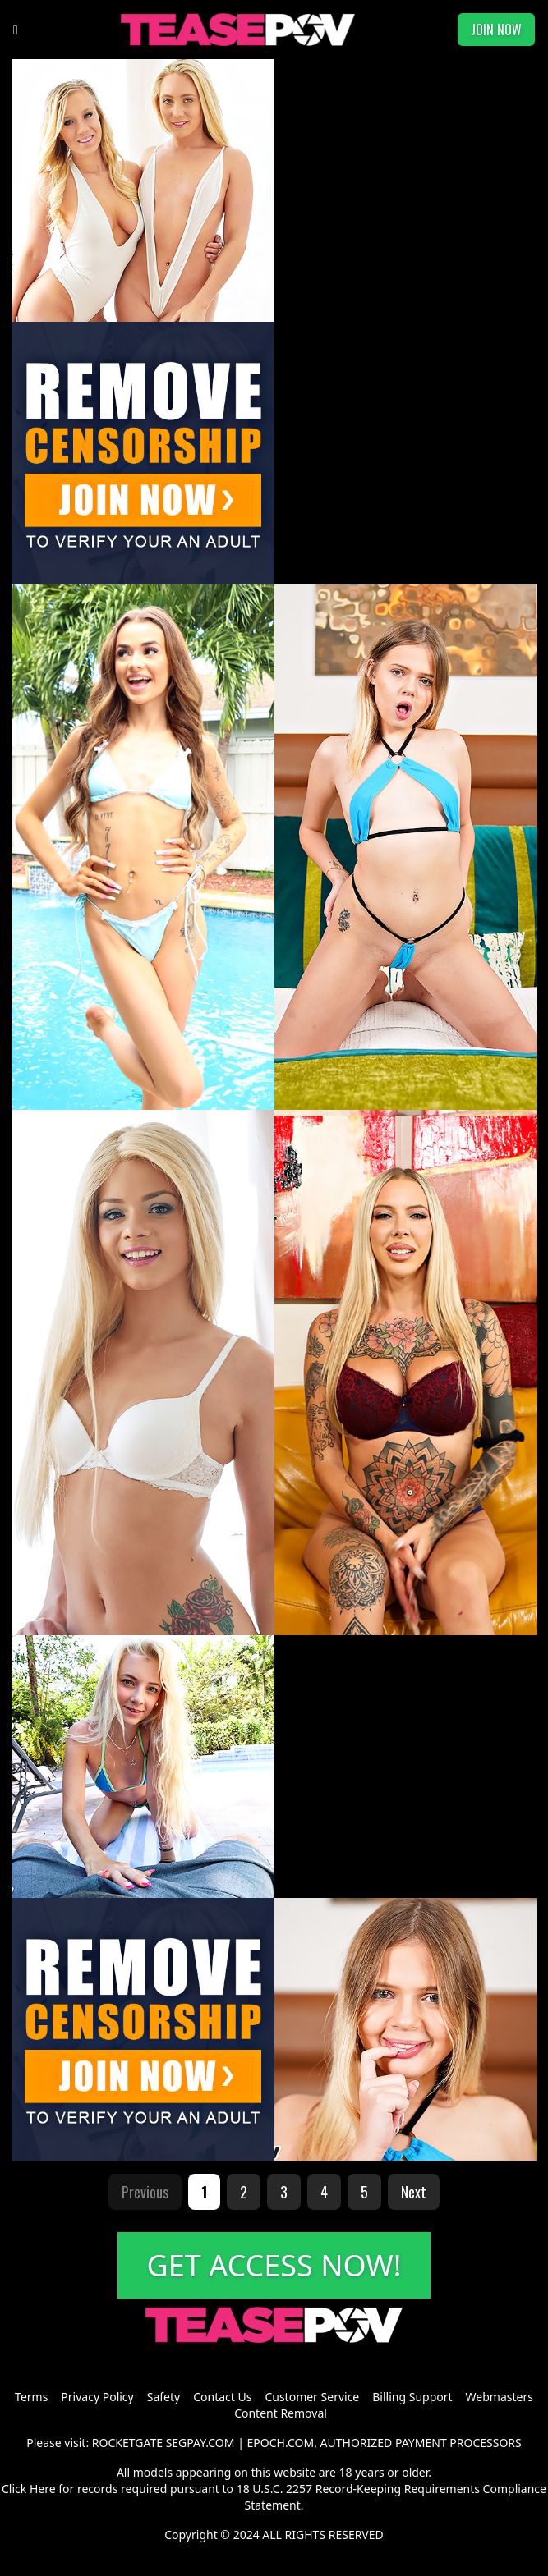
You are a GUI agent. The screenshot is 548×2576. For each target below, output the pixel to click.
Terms (31, 2396)
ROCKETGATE (127, 2442)
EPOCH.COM (281, 2442)
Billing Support (412, 2396)
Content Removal (280, 2413)
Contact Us (222, 2396)
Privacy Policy (97, 2396)
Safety (163, 2396)
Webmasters (499, 2396)
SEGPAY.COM (200, 2442)
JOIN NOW (496, 29)
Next (413, 2191)
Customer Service (312, 2396)
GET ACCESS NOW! (274, 2265)
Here (43, 2488)
